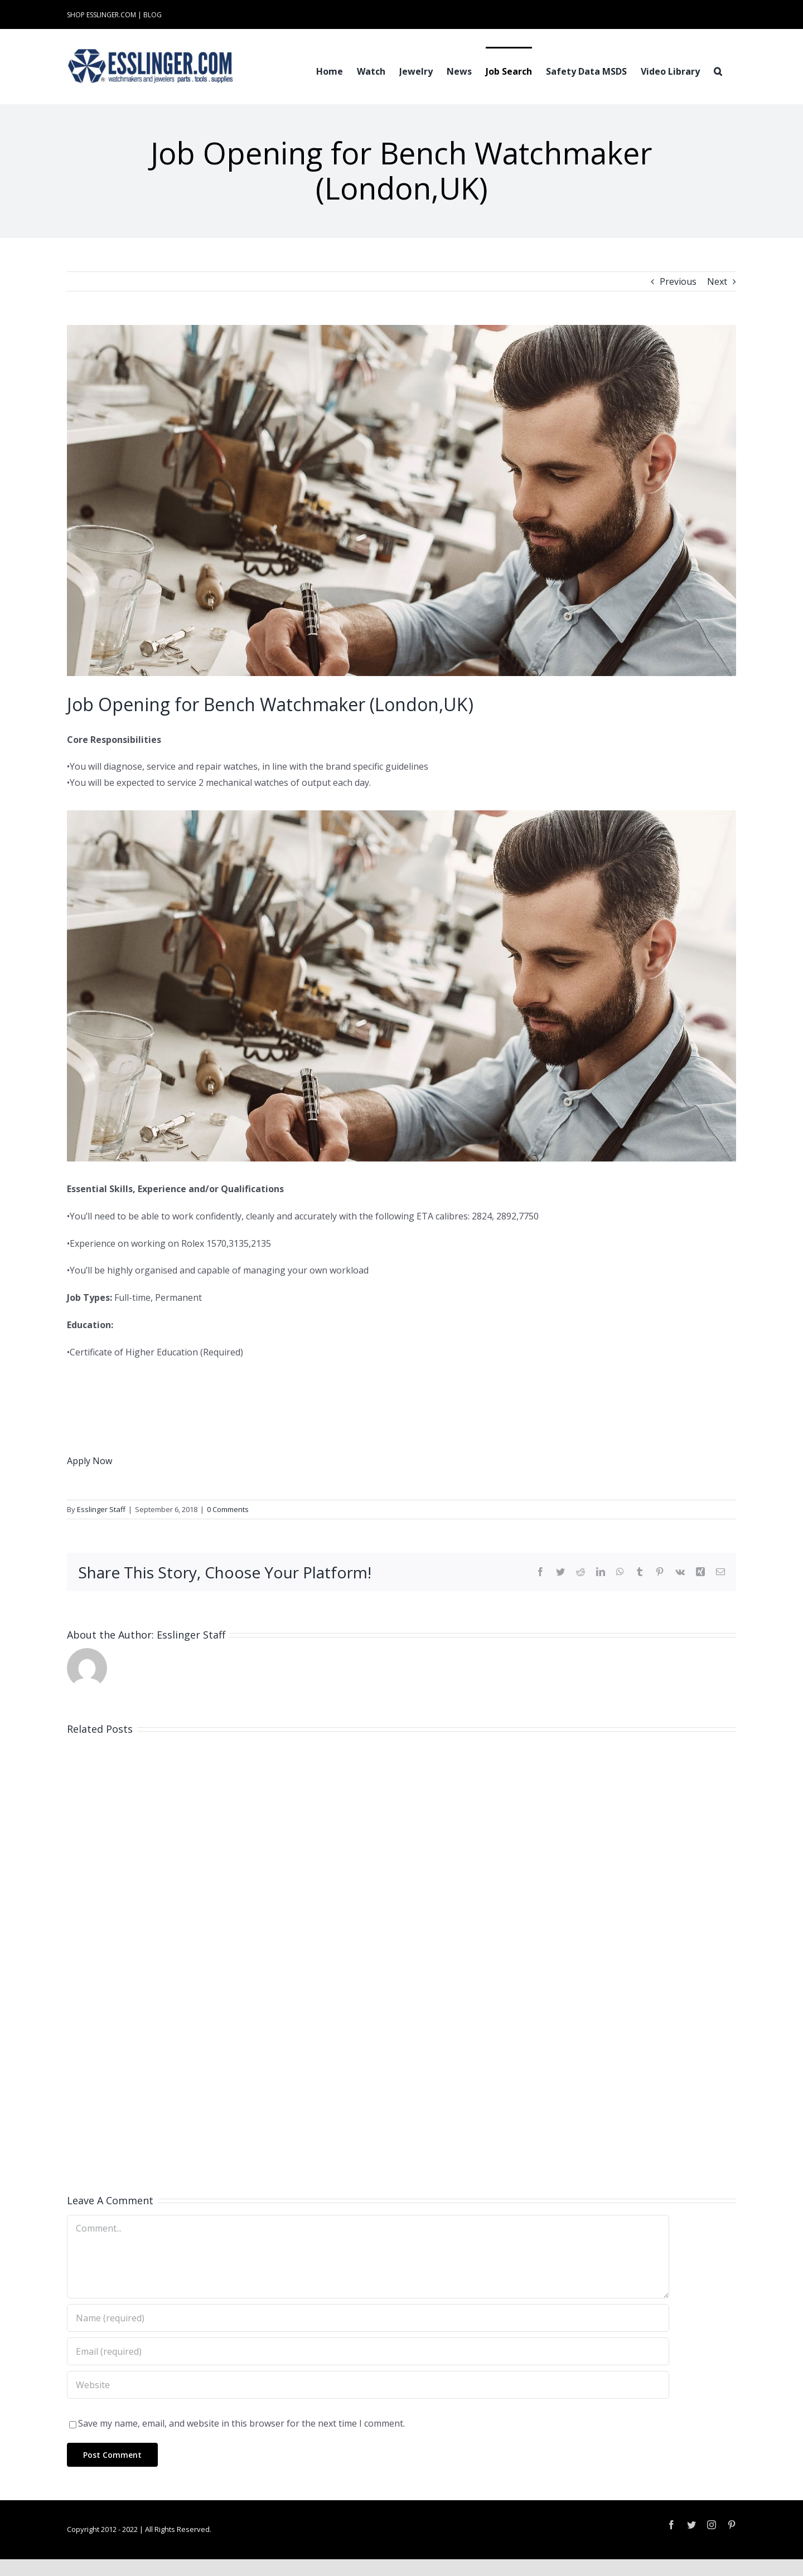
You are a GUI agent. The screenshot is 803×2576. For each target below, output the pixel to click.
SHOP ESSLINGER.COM (101, 15)
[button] (718, 70)
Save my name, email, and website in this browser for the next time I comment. (241, 2423)
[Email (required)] (368, 2351)
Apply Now (89, 1461)
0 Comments (228, 1509)
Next (717, 281)
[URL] (368, 2385)
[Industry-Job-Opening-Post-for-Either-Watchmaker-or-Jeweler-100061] (401, 500)
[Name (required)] (368, 2318)
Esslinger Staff (101, 1509)
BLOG (152, 15)
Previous (678, 281)
